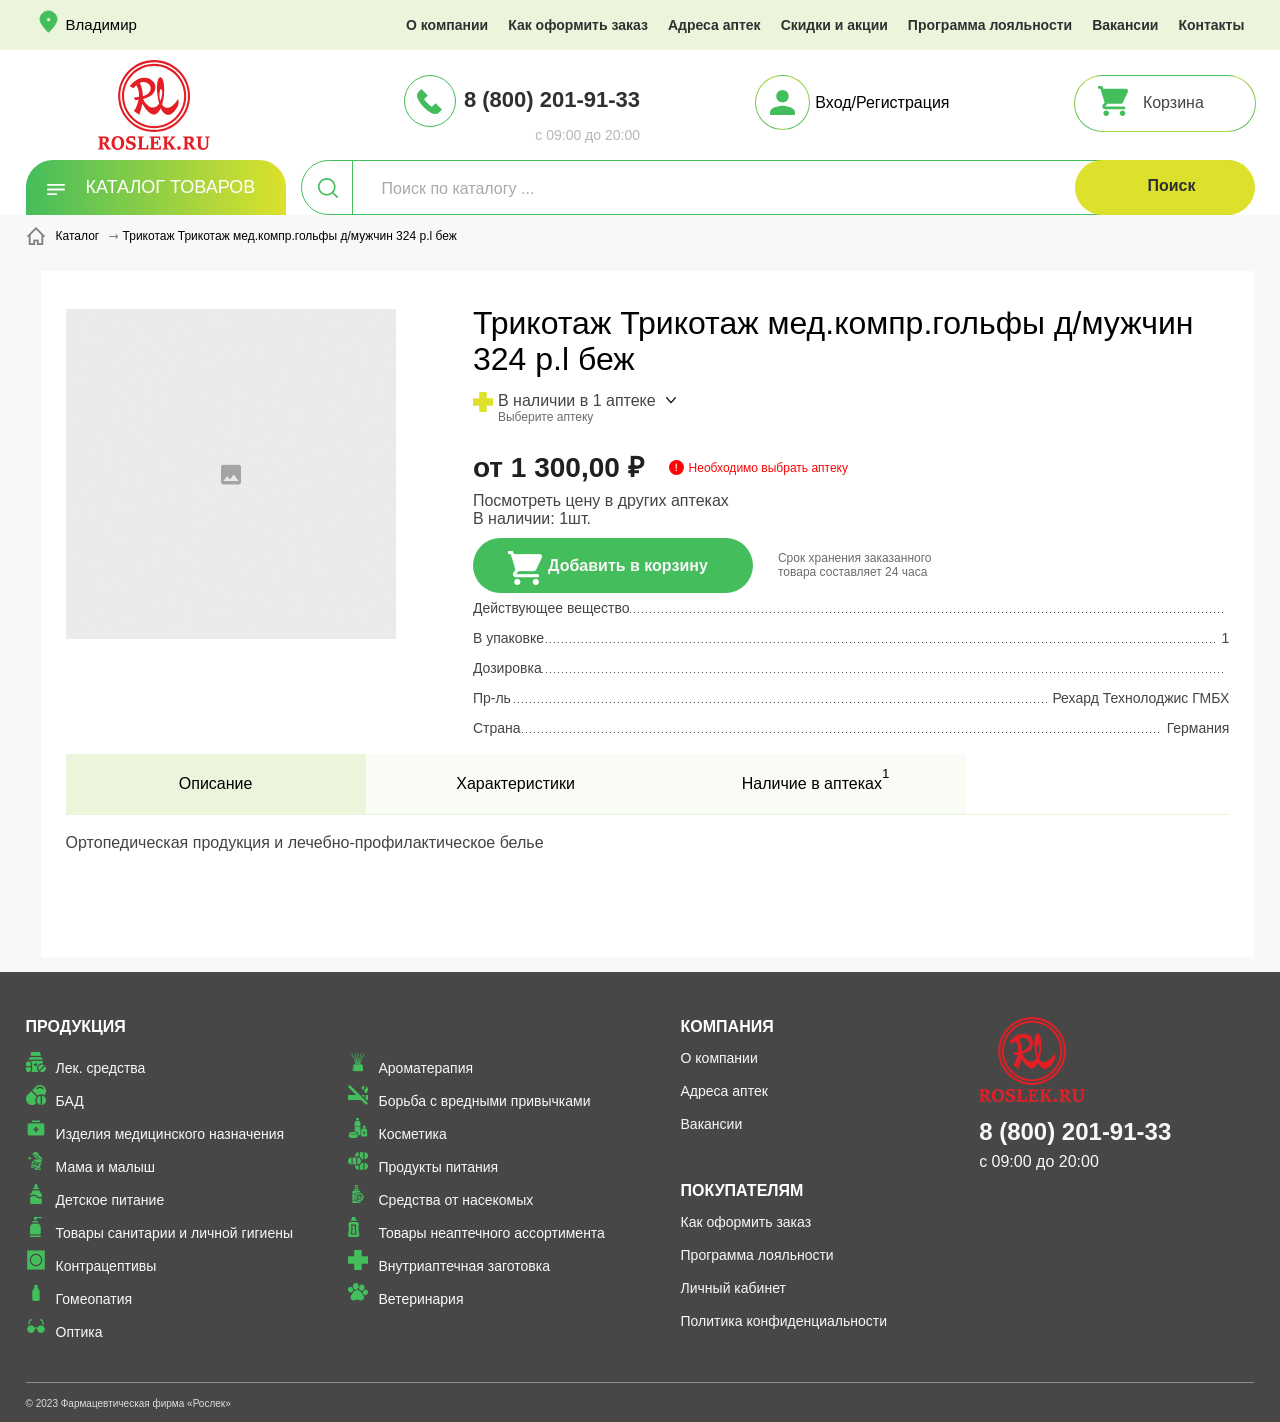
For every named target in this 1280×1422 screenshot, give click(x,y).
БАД (70, 1101)
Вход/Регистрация (882, 102)
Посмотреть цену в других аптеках (601, 500)
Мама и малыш (106, 1167)
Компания (727, 1026)
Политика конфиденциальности (784, 1321)
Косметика (412, 1134)
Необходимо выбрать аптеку (768, 468)
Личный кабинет (733, 1288)
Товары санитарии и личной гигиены (174, 1233)
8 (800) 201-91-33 (552, 99)
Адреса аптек (714, 25)
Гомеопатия (94, 1299)
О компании (447, 25)
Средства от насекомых (455, 1200)
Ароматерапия (425, 1068)
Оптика (79, 1332)
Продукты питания (438, 1167)
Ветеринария (420, 1299)
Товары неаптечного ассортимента (491, 1233)
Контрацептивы (106, 1266)
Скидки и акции (834, 25)
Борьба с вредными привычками (484, 1101)
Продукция (76, 1026)
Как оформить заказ (578, 25)
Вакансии (1125, 25)
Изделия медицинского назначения (170, 1134)
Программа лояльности (990, 25)
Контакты (1211, 25)
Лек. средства (101, 1068)
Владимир (101, 24)
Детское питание (110, 1200)
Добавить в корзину (608, 568)
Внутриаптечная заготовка (464, 1266)
